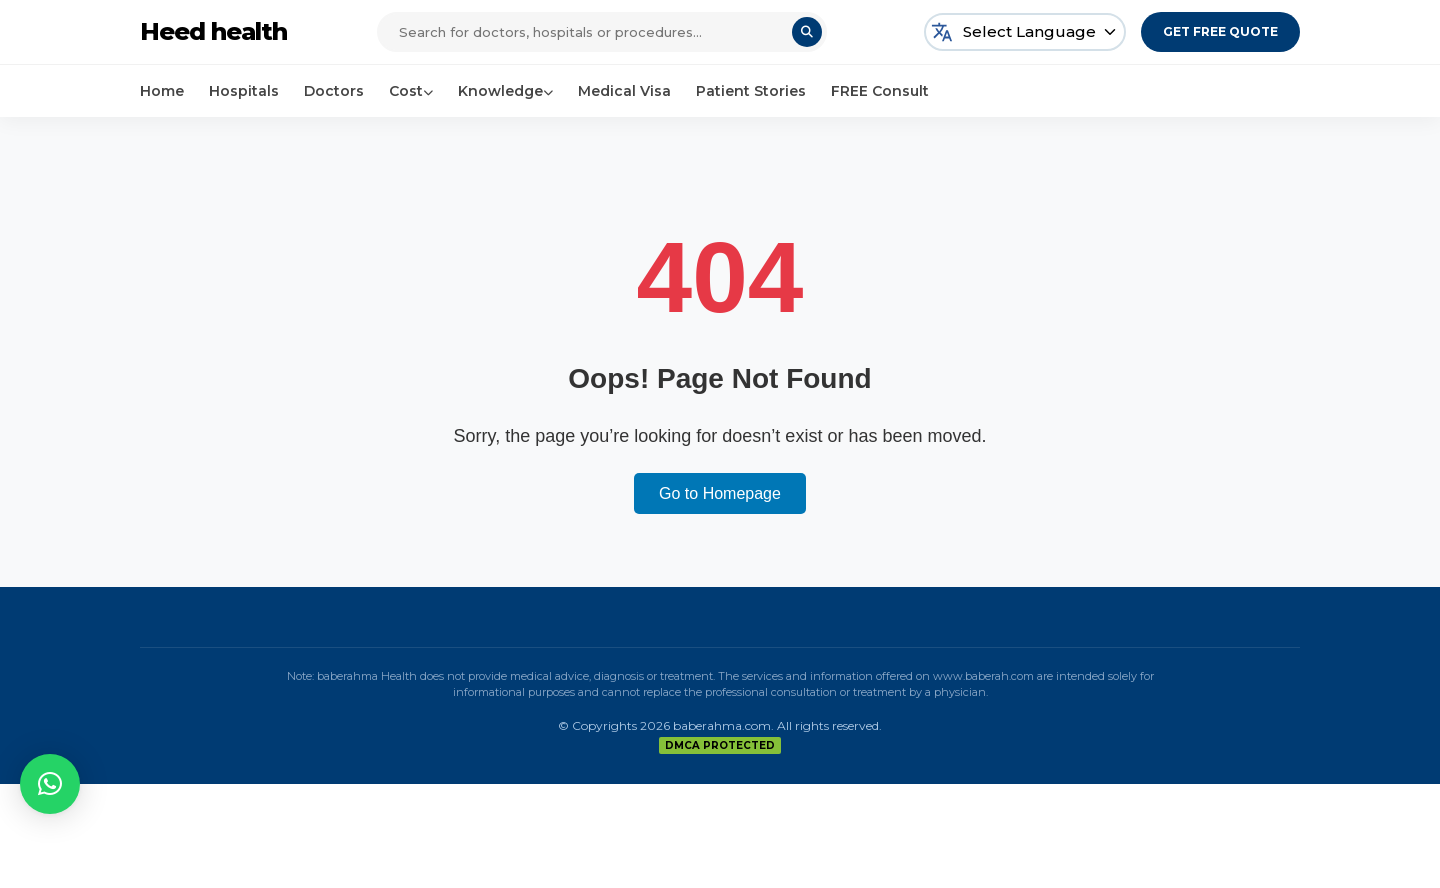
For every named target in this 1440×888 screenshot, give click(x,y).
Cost (411, 91)
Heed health (213, 31)
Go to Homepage (720, 493)
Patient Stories (751, 91)
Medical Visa (624, 91)
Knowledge (505, 91)
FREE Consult (880, 91)
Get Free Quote (1220, 31)
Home (162, 91)
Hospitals (244, 91)
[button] (50, 784)
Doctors (334, 91)
